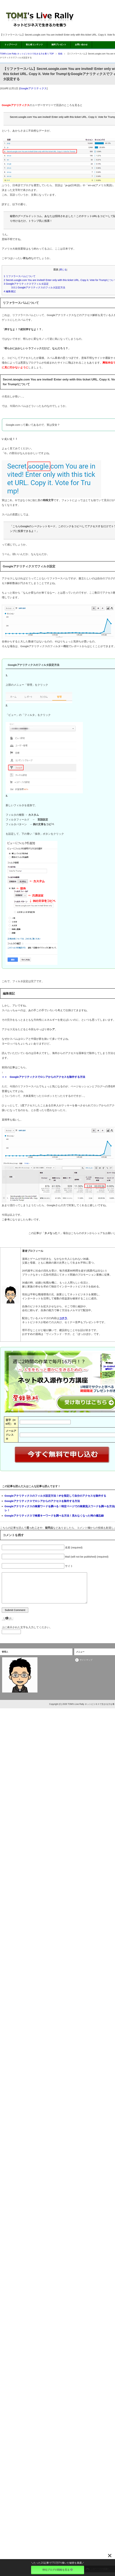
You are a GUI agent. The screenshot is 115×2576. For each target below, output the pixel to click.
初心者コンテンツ (34, 44)
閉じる (63, 269)
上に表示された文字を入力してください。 (27, 1627)
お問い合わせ (81, 44)
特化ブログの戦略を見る (57, 2569)
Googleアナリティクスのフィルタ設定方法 (38, 287)
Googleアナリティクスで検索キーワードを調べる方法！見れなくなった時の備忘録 (54, 1515)
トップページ (10, 44)
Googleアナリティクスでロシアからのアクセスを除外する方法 (42, 1500)
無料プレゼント (58, 44)
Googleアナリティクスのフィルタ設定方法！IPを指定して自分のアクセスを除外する (55, 1495)
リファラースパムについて (20, 276)
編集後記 (10, 291)
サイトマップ (86, 1660)
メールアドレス (11, 1434)
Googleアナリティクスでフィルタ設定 (26, 283)
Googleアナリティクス (33, 88)
